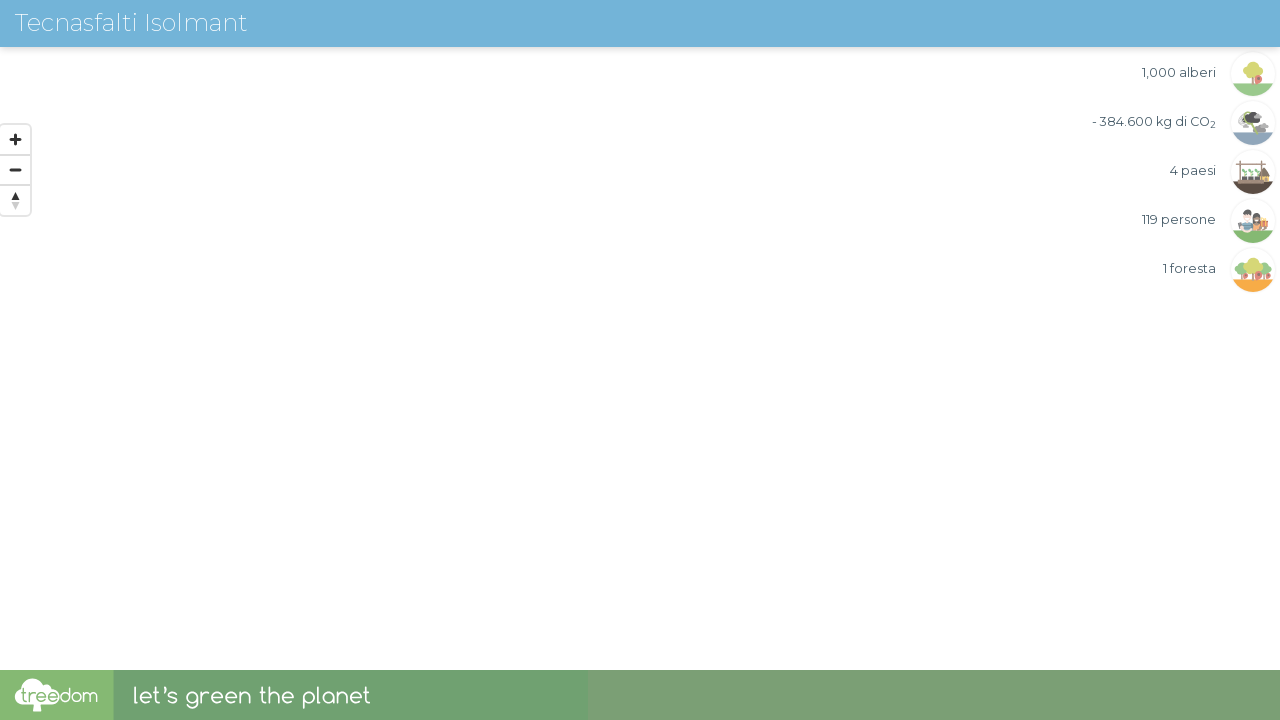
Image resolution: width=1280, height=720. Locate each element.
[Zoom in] (15, 140)
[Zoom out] (15, 170)
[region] (640, 335)
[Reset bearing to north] (15, 200)
